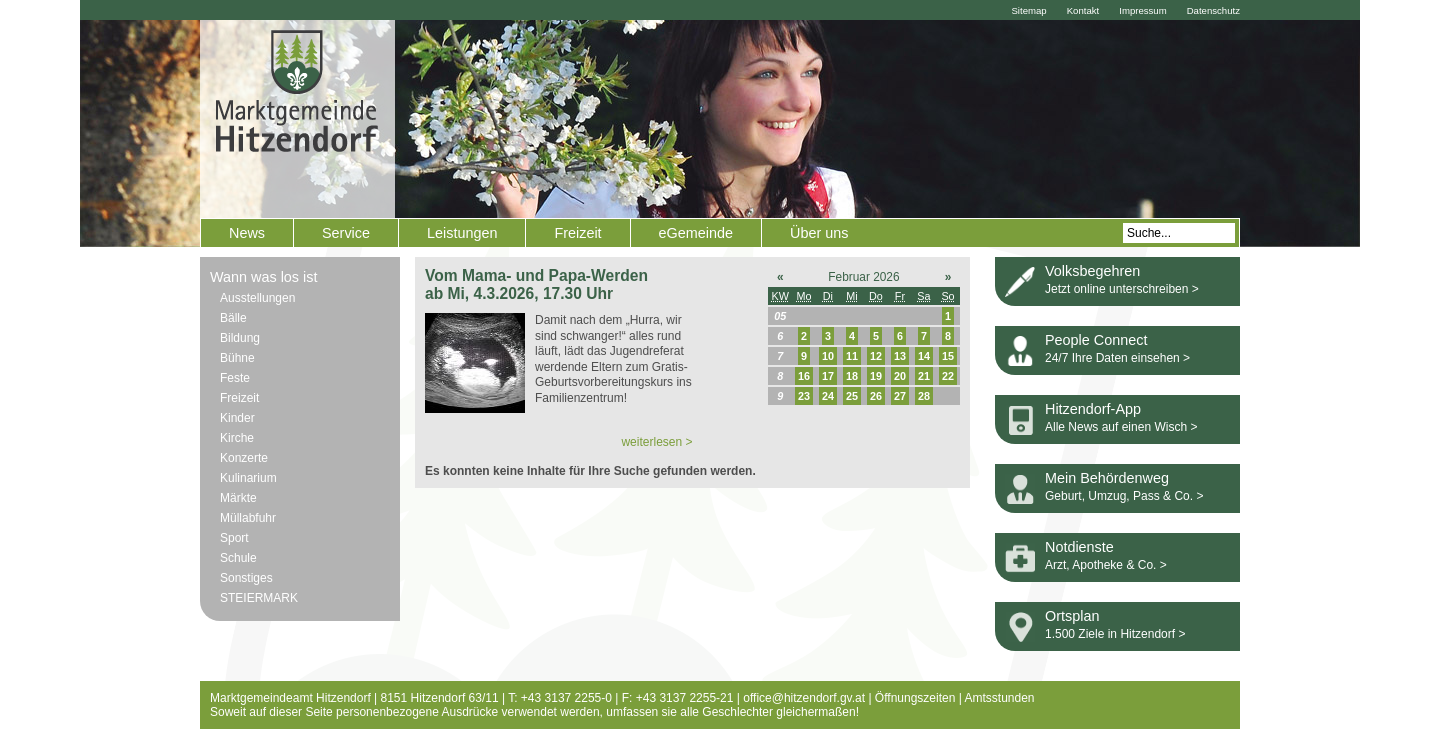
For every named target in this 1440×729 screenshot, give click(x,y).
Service (346, 233)
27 (900, 396)
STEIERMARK (259, 598)
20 (900, 376)
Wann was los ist (263, 277)
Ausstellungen (257, 298)
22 (948, 376)
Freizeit (577, 233)
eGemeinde (696, 233)
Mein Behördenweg (1107, 478)
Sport (234, 538)
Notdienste (1079, 547)
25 (852, 396)
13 (900, 356)
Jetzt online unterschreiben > (1122, 289)
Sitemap (1028, 10)
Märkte (238, 498)
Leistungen (462, 233)
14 (924, 356)
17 (828, 376)
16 (804, 376)
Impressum (1142, 10)
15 (948, 356)
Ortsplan (1072, 616)
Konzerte (244, 458)
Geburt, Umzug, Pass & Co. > (1124, 496)
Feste (235, 378)
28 (924, 396)
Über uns (819, 233)
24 (828, 396)
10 (828, 356)
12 (876, 356)
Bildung (240, 338)
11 (852, 356)
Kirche (237, 438)
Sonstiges (246, 578)
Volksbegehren (1092, 271)
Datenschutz (1213, 10)
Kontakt (1083, 10)
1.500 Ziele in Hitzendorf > (1115, 634)
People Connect (1096, 340)
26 (876, 396)
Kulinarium (248, 478)
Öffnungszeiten (915, 698)
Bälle (233, 318)
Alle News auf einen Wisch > (1121, 427)
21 (924, 376)
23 (804, 396)
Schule (238, 558)
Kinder (237, 418)
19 (876, 376)
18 (852, 376)
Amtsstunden (1000, 698)
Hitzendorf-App (1093, 409)
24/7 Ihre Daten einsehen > (1117, 358)
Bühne (237, 358)
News (247, 233)
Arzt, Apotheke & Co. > (1106, 565)
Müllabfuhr (248, 518)
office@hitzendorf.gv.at (804, 698)
